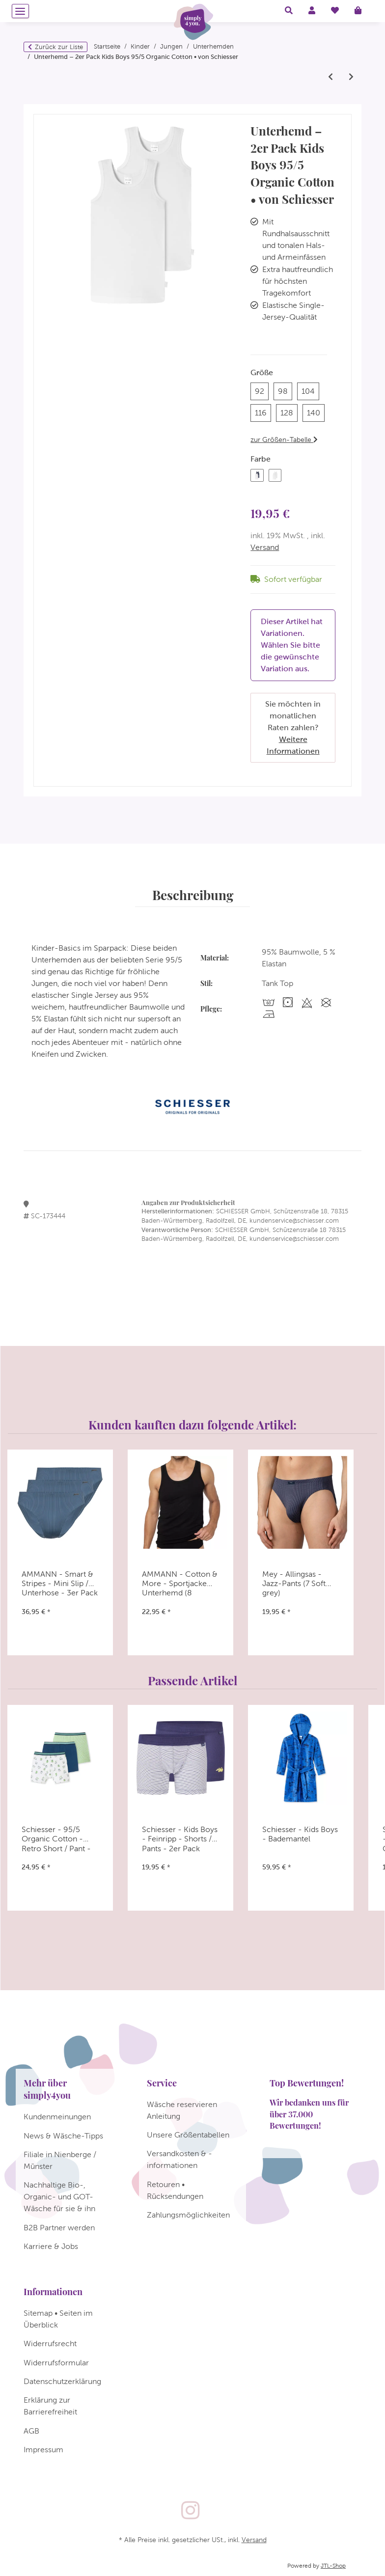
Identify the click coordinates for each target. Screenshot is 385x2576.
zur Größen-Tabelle (284, 439)
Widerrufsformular (56, 2362)
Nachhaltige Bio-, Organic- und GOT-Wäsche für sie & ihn (59, 2197)
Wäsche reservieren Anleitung (182, 2110)
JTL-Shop (333, 2565)
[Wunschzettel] (335, 11)
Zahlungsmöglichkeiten (188, 2215)
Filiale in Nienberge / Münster (60, 2160)
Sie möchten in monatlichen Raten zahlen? (293, 727)
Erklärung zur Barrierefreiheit (50, 2406)
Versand (264, 547)
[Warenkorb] (362, 11)
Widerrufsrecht (50, 2343)
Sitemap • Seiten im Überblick (58, 2319)
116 (263, 412)
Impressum (43, 2449)
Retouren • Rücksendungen (175, 2190)
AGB (31, 2431)
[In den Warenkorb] (41, 109)
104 (310, 390)
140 (316, 412)
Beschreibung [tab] (192, 894)
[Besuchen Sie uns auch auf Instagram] (190, 2511)
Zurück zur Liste (59, 47)
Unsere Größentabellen (188, 2135)
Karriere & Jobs (51, 2246)
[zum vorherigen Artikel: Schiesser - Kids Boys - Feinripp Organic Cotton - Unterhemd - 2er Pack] (330, 77)
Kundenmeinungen (57, 2116)
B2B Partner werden (59, 2227)
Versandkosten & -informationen (179, 2159)
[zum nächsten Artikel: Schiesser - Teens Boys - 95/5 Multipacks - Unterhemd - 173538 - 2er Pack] (351, 77)
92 (262, 390)
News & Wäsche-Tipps (63, 2136)
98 (285, 390)
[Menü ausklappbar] (20, 11)
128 (289, 412)
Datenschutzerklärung (62, 2381)
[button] (289, 11)
